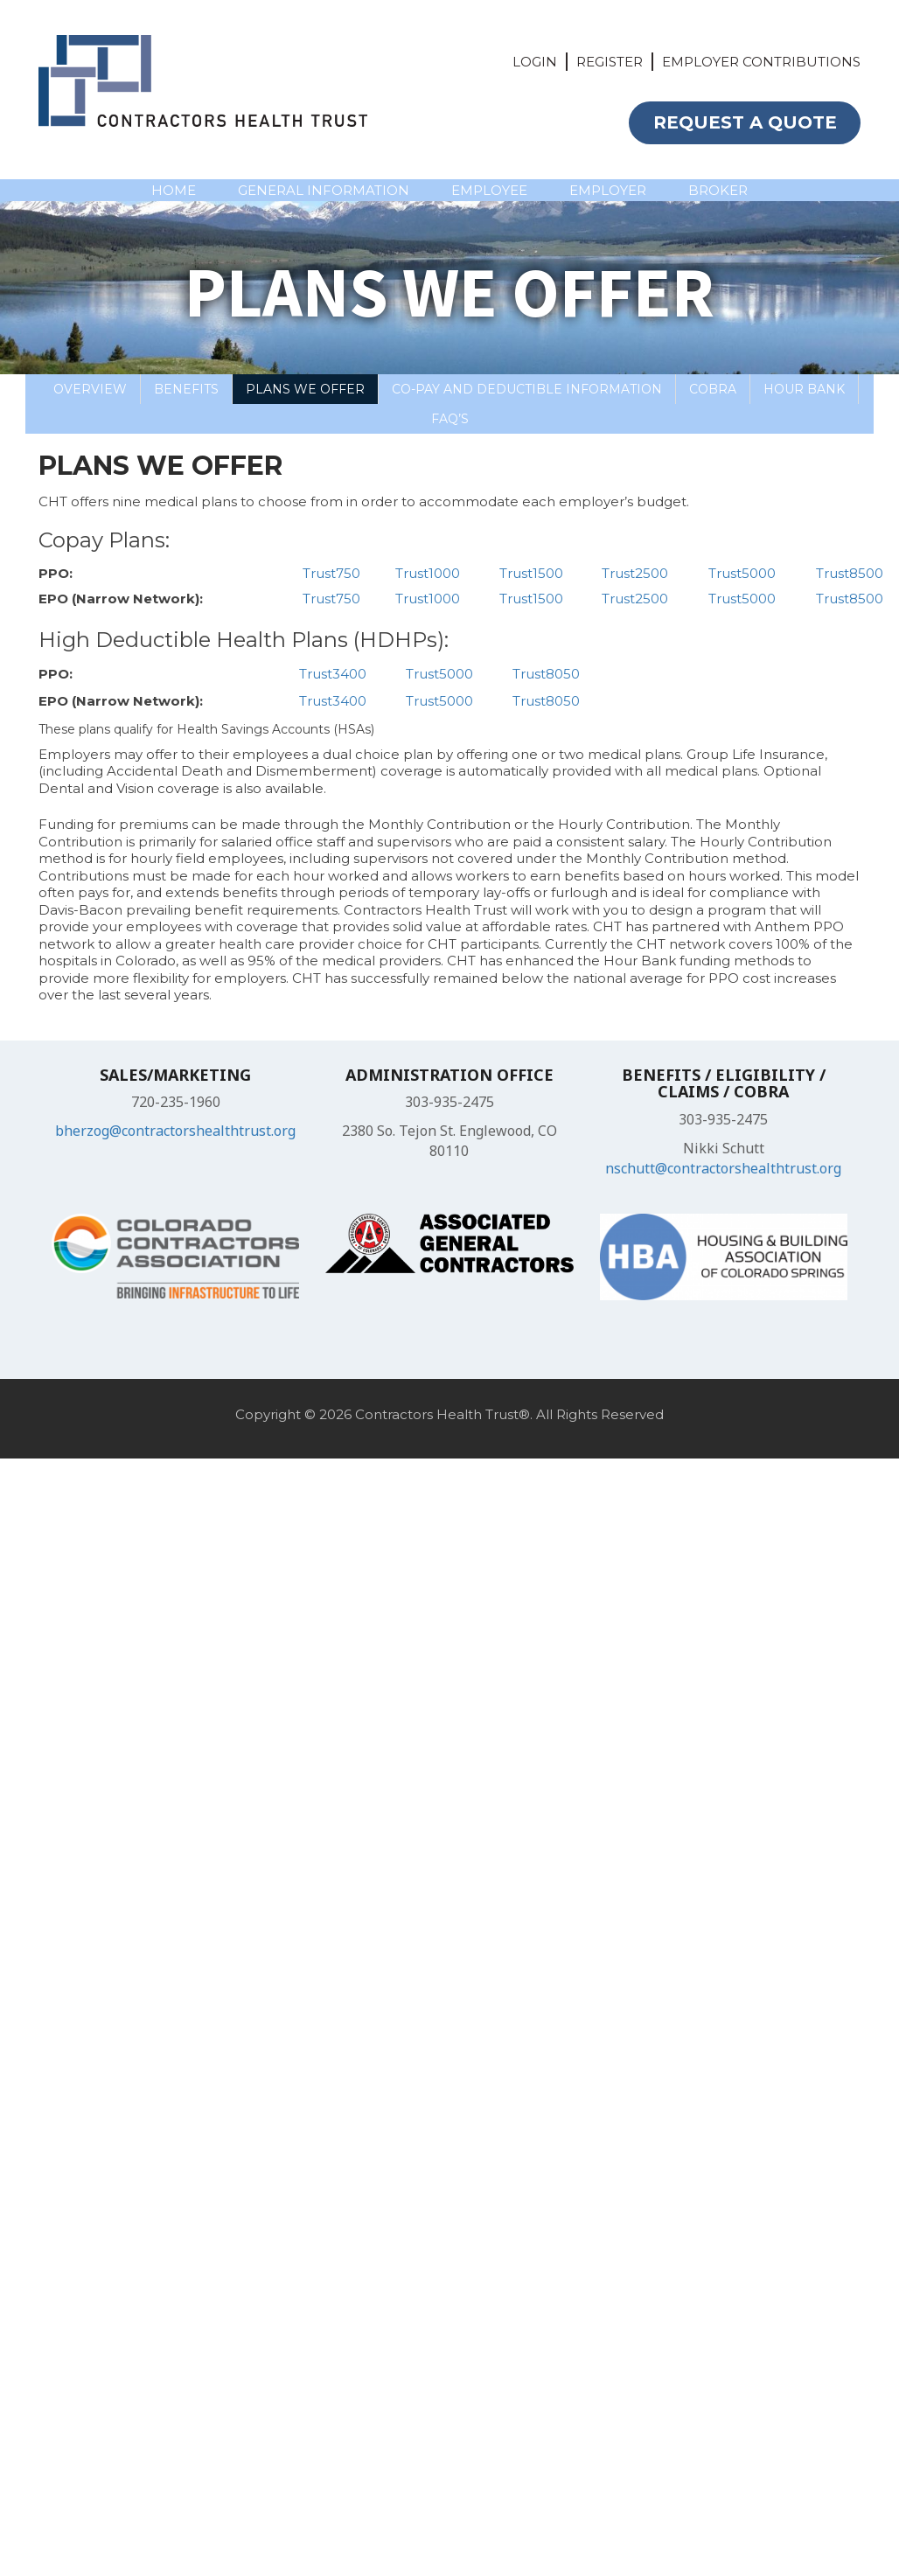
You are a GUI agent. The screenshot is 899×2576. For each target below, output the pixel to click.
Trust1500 (531, 573)
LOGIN (534, 61)
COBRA (712, 389)
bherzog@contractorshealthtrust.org (175, 1130)
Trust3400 (332, 673)
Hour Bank (804, 389)
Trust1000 (427, 573)
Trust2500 (635, 573)
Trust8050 (546, 673)
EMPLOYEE (489, 190)
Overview (90, 389)
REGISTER (609, 61)
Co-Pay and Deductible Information (527, 389)
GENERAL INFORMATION (323, 190)
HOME (173, 190)
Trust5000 (742, 573)
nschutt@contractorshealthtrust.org (723, 1168)
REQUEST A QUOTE (745, 122)
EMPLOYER (607, 190)
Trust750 (331, 573)
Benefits (186, 389)
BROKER (718, 190)
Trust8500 (849, 573)
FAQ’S (450, 419)
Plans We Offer (305, 389)
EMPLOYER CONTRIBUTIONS (761, 61)
